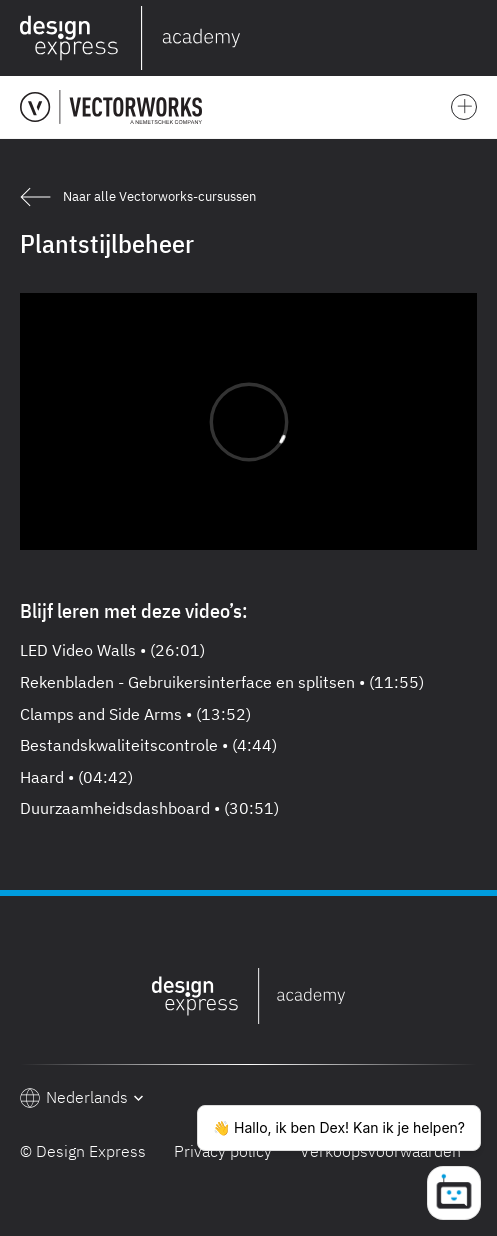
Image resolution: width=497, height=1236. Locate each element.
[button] (473, 38)
